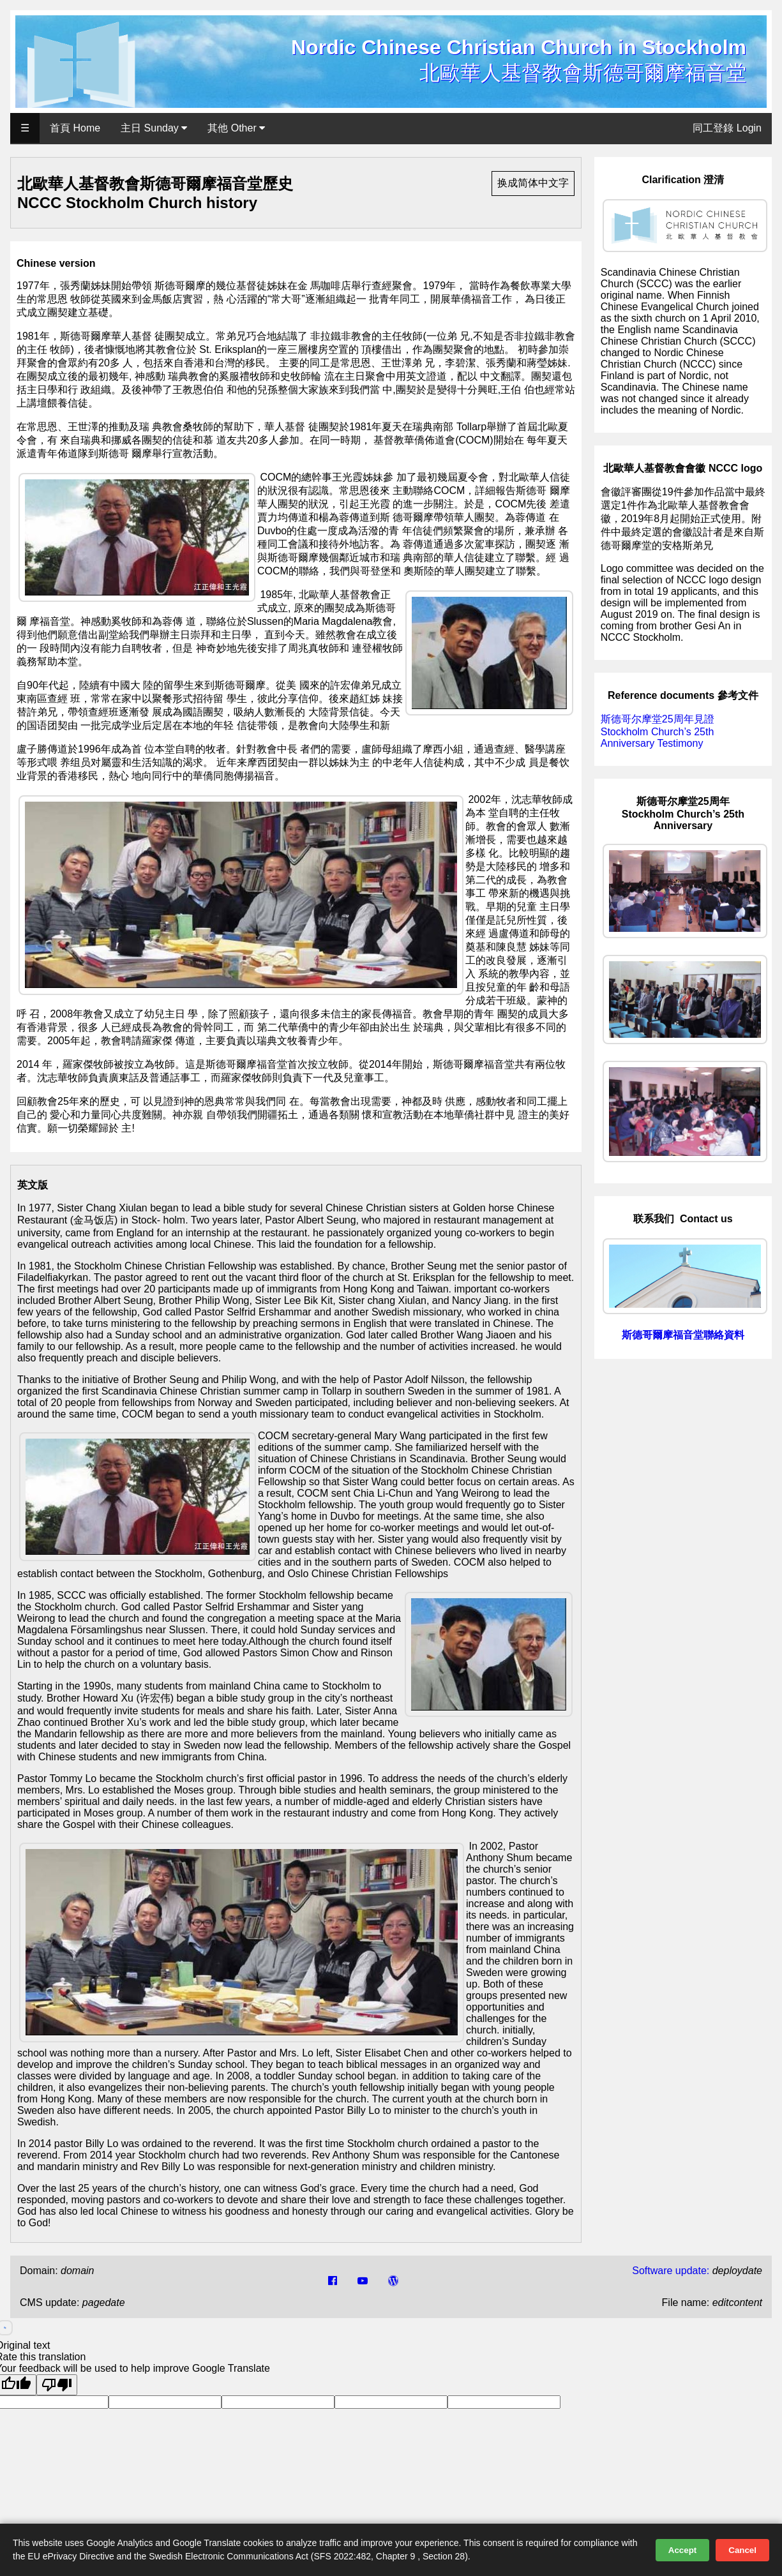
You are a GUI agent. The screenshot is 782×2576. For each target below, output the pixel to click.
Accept (682, 2550)
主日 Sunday (154, 128)
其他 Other (236, 128)
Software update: (670, 2270)
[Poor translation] (56, 2384)
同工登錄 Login (727, 128)
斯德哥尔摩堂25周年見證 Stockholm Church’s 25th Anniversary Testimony (657, 731)
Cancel (742, 2550)
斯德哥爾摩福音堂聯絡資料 (683, 1334)
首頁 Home (75, 128)
